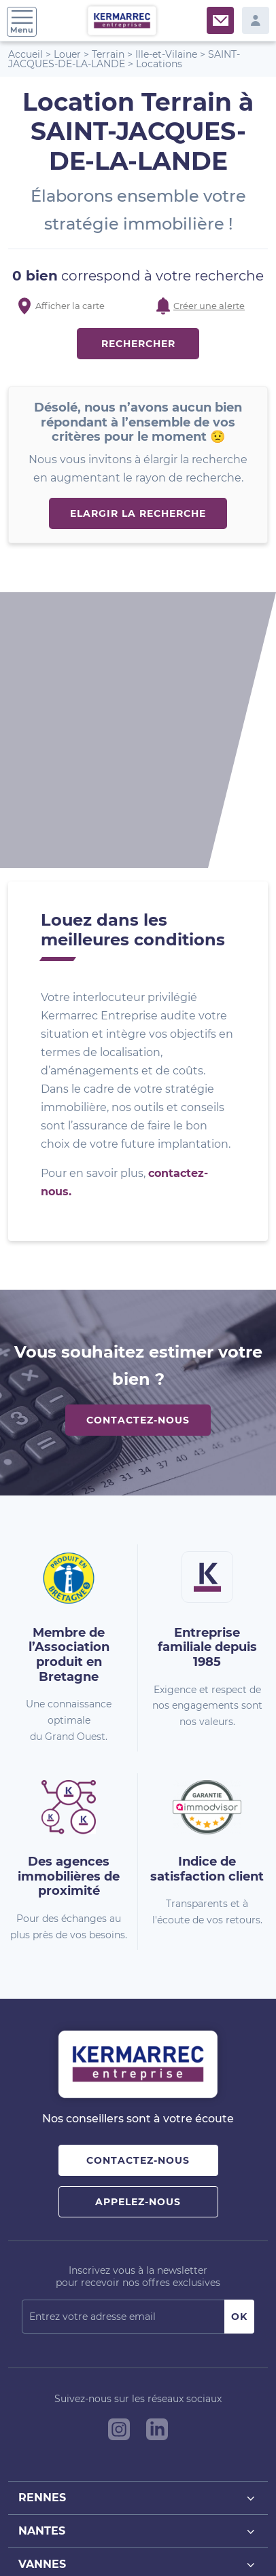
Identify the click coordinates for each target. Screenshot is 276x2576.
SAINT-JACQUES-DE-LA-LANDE (124, 59)
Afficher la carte (70, 305)
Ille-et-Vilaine (166, 54)
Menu (22, 22)
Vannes (138, 2307)
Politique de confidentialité (88, 2541)
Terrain (108, 54)
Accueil (25, 54)
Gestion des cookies (190, 2541)
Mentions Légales (193, 2527)
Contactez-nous (138, 1163)
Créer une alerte (209, 305)
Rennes (138, 2241)
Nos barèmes (124, 2527)
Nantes (138, 2274)
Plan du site (66, 2527)
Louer (67, 54)
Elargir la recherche (138, 513)
